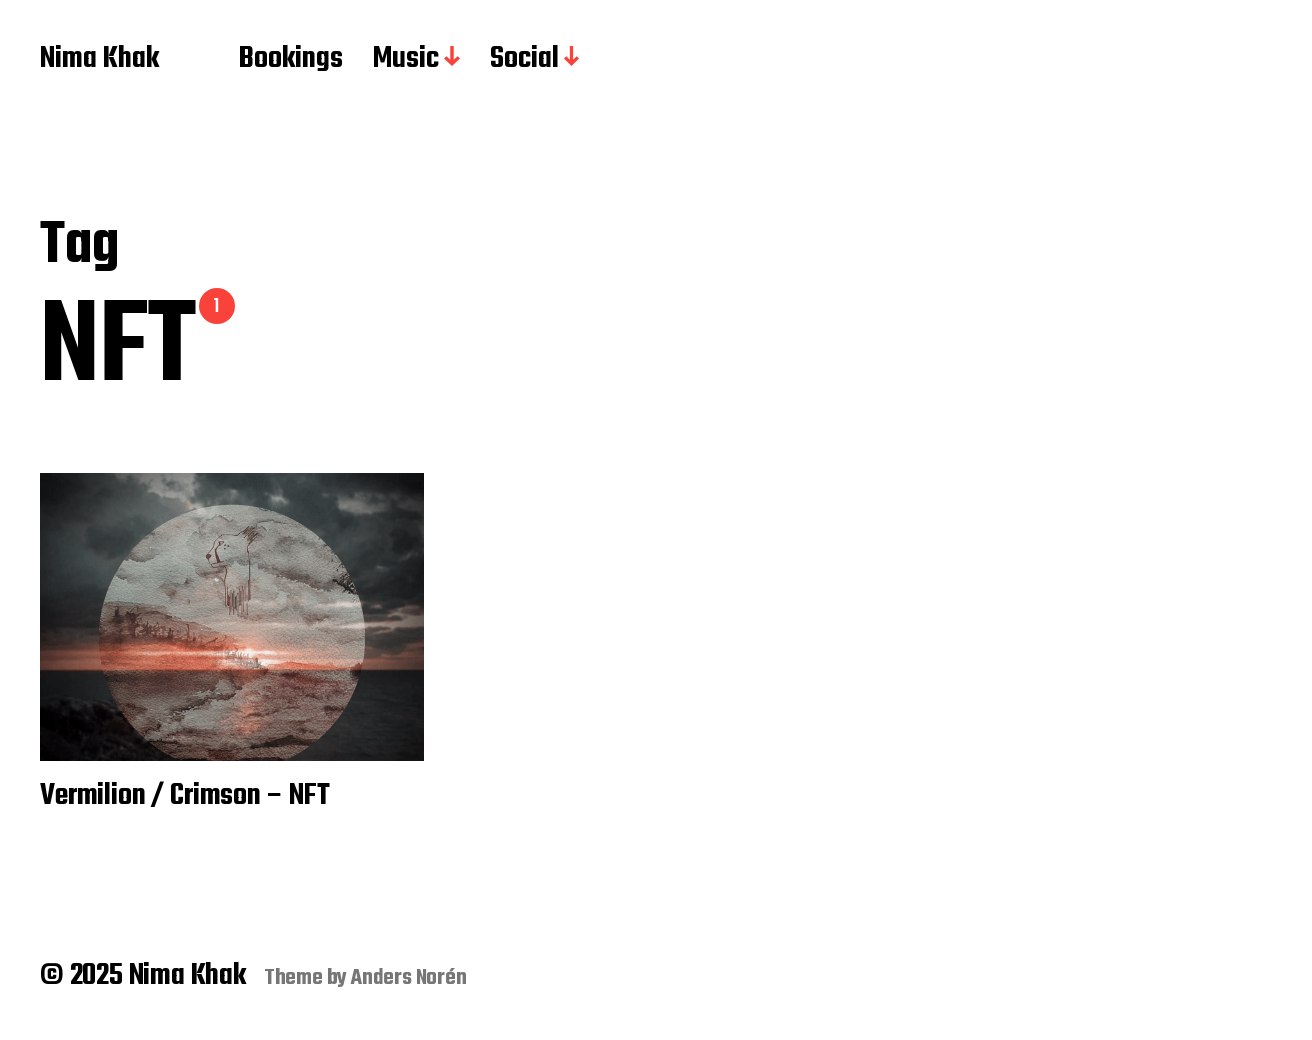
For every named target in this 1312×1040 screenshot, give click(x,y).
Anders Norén (409, 978)
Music (406, 60)
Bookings (291, 60)
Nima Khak (99, 60)
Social (524, 60)
